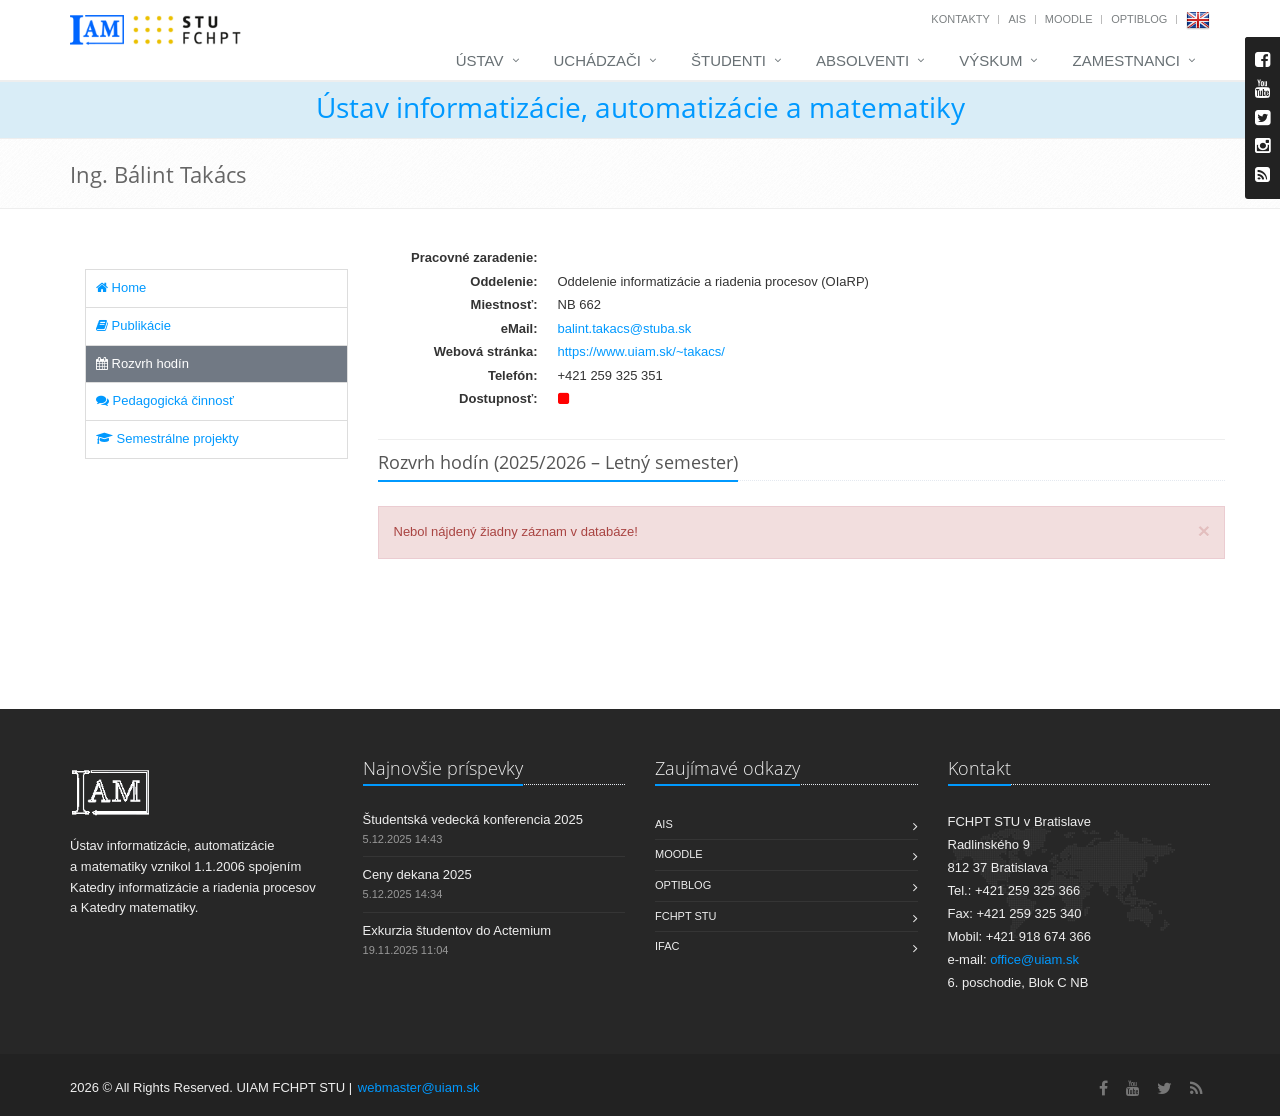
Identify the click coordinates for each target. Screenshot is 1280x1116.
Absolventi (862, 60)
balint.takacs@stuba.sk (625, 328)
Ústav (480, 60)
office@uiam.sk (1034, 959)
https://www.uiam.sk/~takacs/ (641, 351)
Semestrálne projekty (167, 438)
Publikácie (133, 325)
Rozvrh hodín (142, 363)
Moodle (1069, 19)
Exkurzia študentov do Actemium (457, 930)
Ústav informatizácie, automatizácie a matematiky (640, 107)
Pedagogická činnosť (165, 400)
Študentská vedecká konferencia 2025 (473, 819)
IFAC (667, 946)
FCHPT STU (686, 916)
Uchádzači (598, 60)
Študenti (728, 60)
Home (121, 287)
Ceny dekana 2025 (417, 874)
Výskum (990, 60)
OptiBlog (1139, 19)
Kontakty (960, 19)
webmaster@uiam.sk (419, 1087)
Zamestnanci (1126, 60)
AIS (1017, 19)
